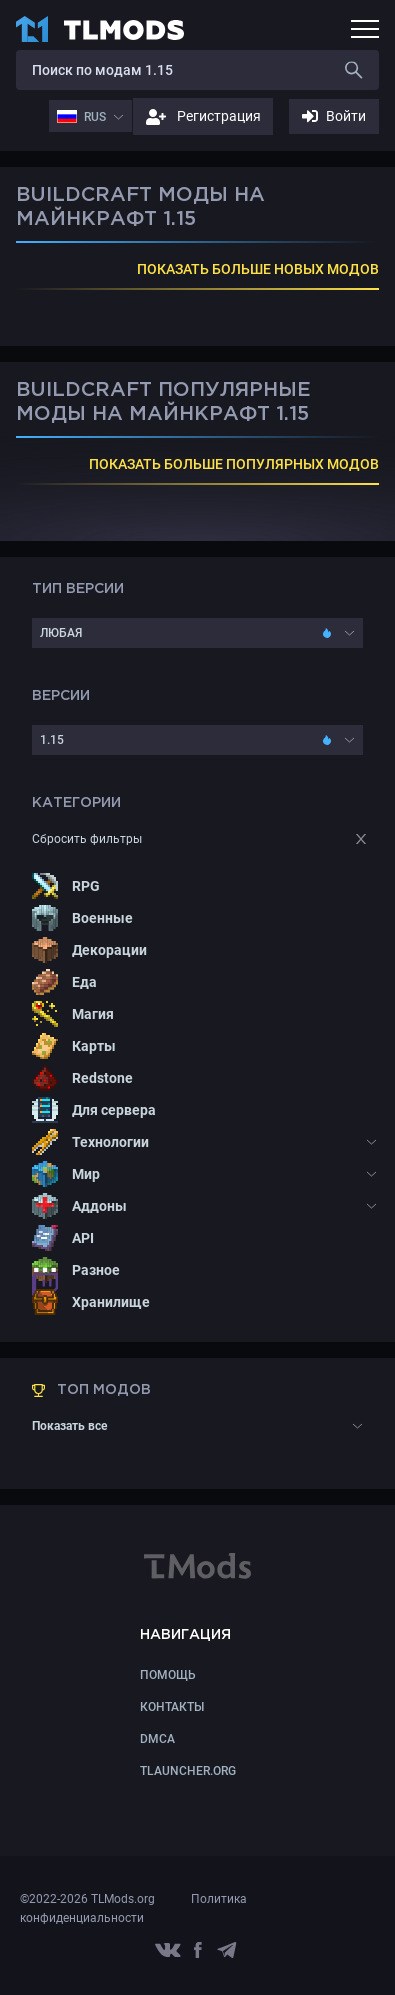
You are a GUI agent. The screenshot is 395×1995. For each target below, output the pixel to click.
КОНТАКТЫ (172, 1707)
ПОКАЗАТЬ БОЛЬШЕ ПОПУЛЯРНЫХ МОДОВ (234, 464)
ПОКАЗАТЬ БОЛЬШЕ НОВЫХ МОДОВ (258, 269)
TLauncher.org (188, 1771)
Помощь (168, 1675)
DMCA (157, 1739)
